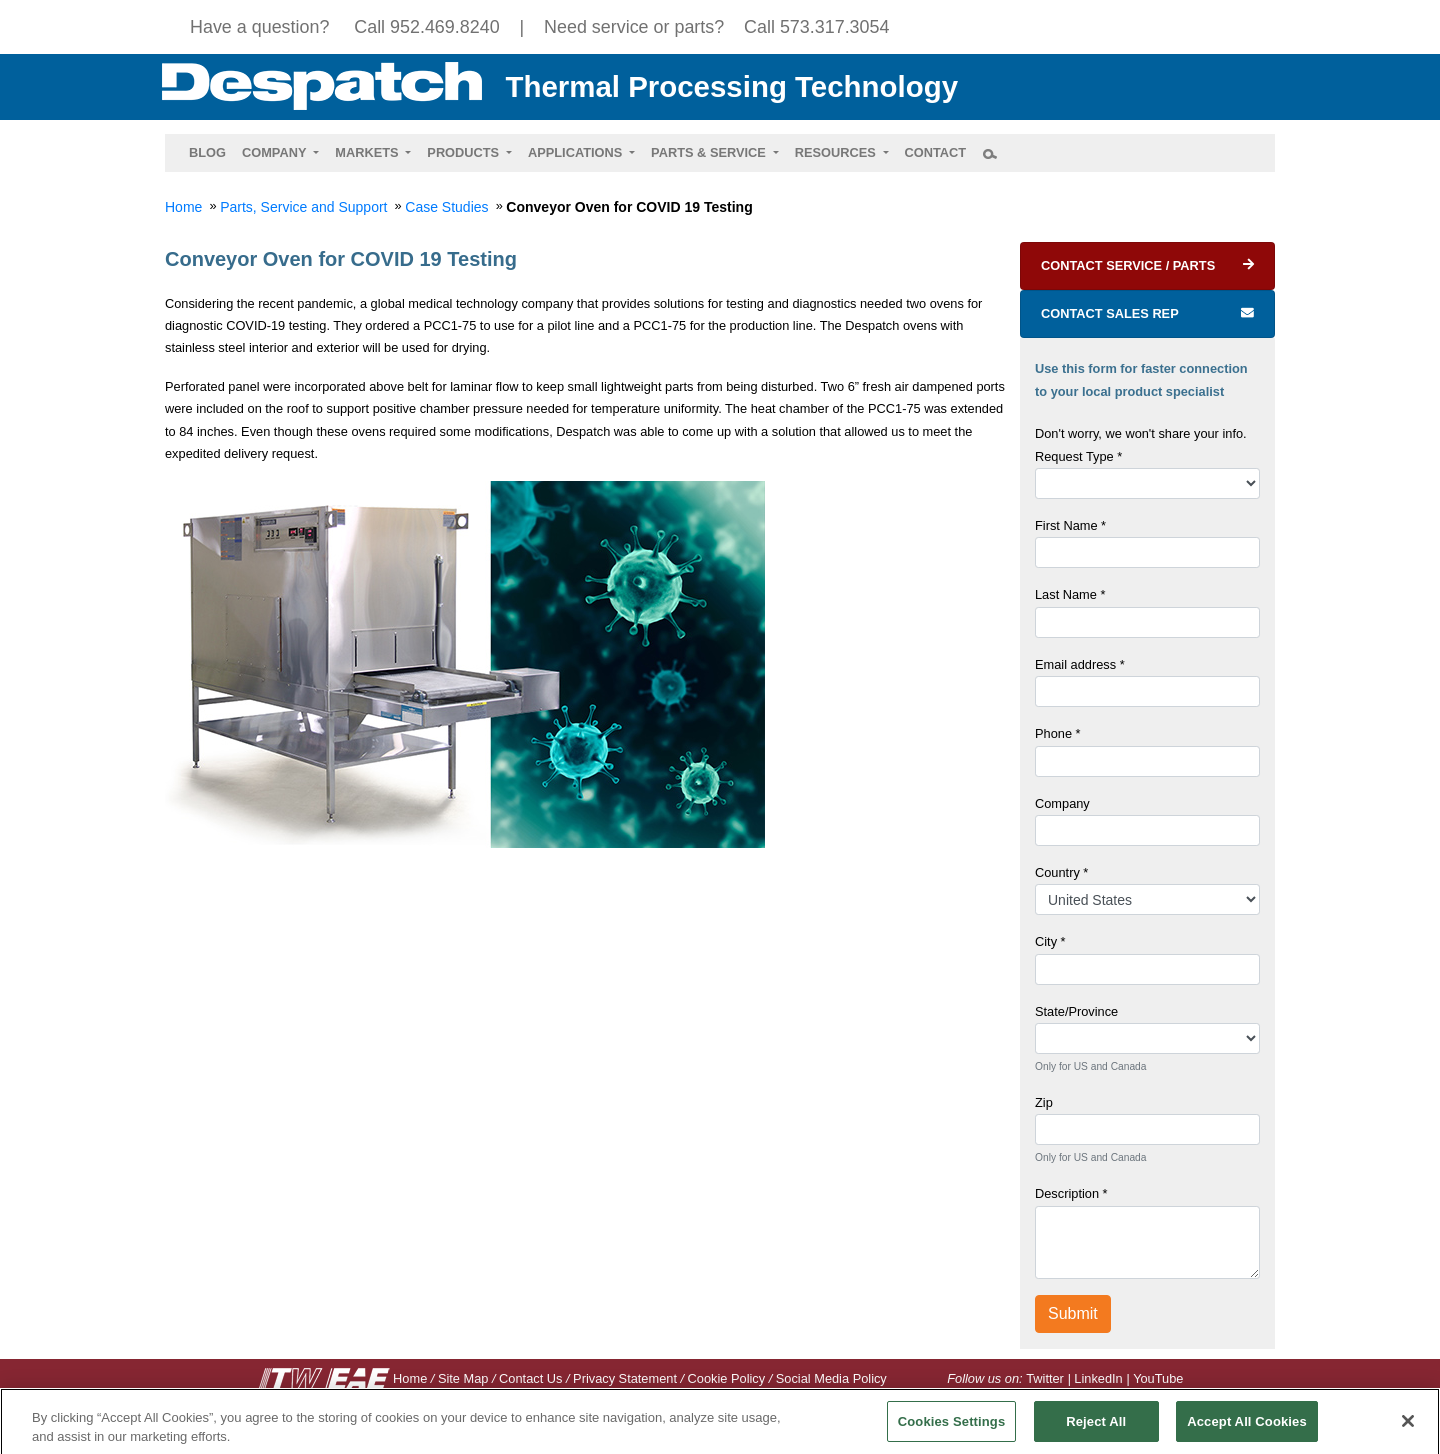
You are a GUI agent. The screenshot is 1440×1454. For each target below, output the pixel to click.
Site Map (463, 1378)
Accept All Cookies (1247, 1428)
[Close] (1408, 1428)
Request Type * (1078, 456)
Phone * (1058, 733)
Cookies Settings (952, 1428)
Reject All (1096, 1428)
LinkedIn (1098, 1378)
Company (1062, 803)
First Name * (1070, 525)
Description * (1071, 1193)
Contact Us (530, 1378)
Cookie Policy (727, 1378)
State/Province (1076, 1011)
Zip (1044, 1102)
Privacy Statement (625, 1378)
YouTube (1158, 1378)
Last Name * (1070, 594)
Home (410, 1378)
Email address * (1080, 664)
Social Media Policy (831, 1378)
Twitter (1045, 1378)
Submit (1073, 1313)
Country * (1061, 872)
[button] (280, 153)
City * (1050, 941)
